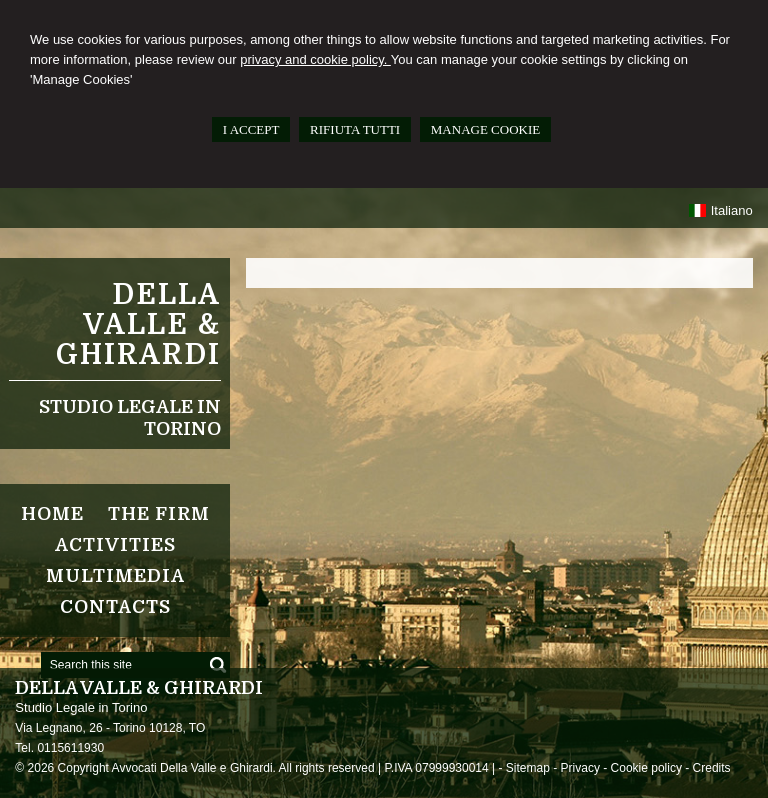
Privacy (580, 768)
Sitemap (528, 768)
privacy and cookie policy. (315, 59)
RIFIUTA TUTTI (355, 129)
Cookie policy (646, 768)
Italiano (720, 210)
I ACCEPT (251, 129)
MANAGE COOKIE (485, 129)
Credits (712, 768)
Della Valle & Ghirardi (138, 325)
